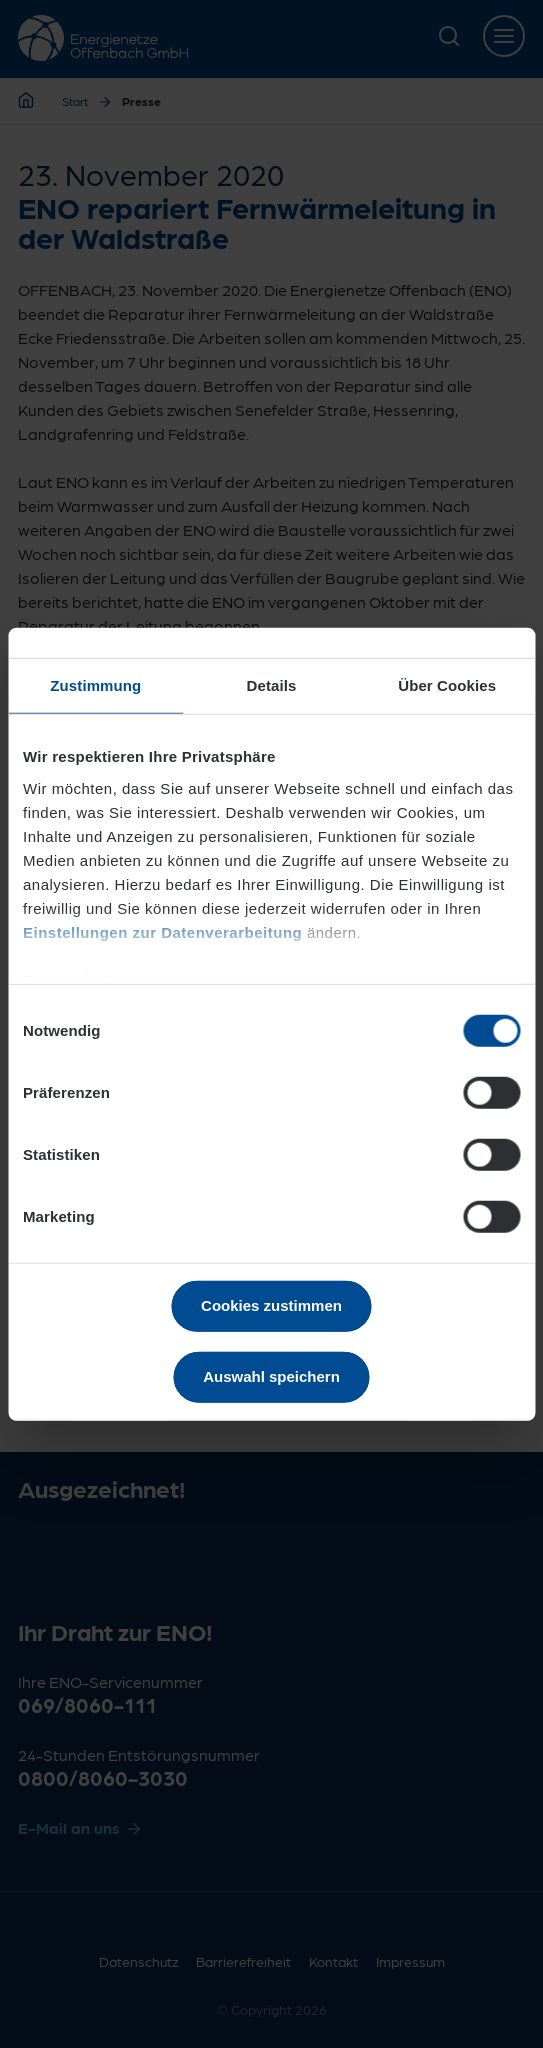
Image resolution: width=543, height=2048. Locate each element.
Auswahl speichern (271, 1375)
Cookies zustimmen (271, 1305)
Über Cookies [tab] (447, 685)
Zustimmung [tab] (95, 685)
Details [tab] (272, 685)
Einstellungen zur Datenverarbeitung (162, 931)
